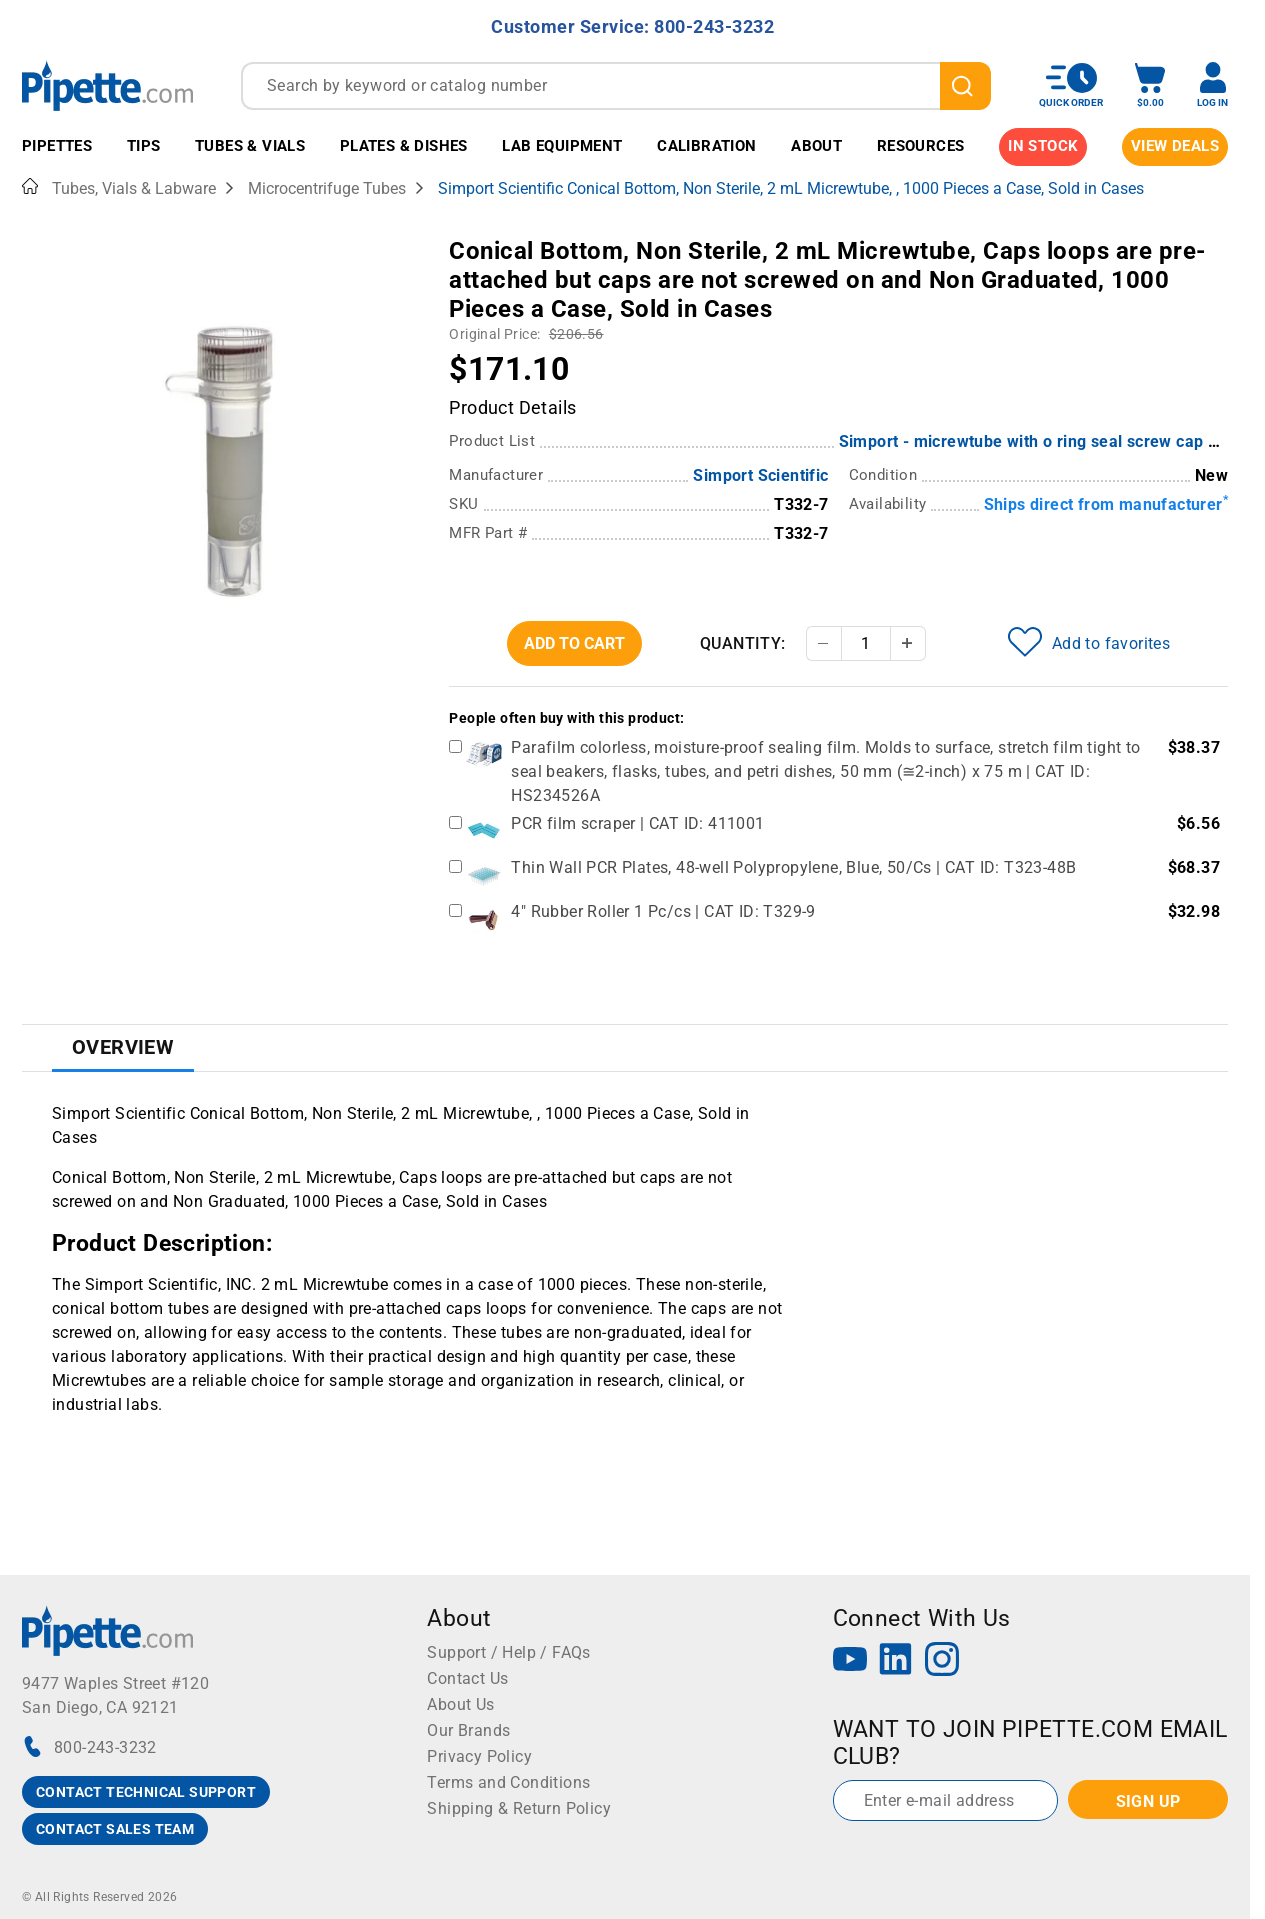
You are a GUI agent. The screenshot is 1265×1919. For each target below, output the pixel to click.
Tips (144, 146)
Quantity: (743, 643)
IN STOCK (1043, 146)
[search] (965, 86)
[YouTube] (850, 1661)
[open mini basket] (1150, 85)
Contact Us (467, 1678)
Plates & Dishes (404, 146)
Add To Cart (574, 643)
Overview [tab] (123, 1047)
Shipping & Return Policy (519, 1808)
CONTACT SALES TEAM (115, 1829)
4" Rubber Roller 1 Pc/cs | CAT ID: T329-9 (663, 911)
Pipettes (57, 146)
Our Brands (468, 1730)
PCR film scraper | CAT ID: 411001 (637, 823)
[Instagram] (942, 1661)
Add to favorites (1089, 642)
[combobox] (616, 86)
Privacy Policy (479, 1756)
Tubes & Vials (250, 146)
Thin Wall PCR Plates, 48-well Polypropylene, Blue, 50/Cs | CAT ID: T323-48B (793, 867)
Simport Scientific (760, 475)
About (816, 146)
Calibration (706, 146)
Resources (921, 146)
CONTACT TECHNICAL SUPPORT (146, 1792)
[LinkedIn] (896, 1661)
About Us (460, 1704)
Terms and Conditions (508, 1782)
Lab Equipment (562, 146)
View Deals (1175, 146)
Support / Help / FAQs (508, 1652)
